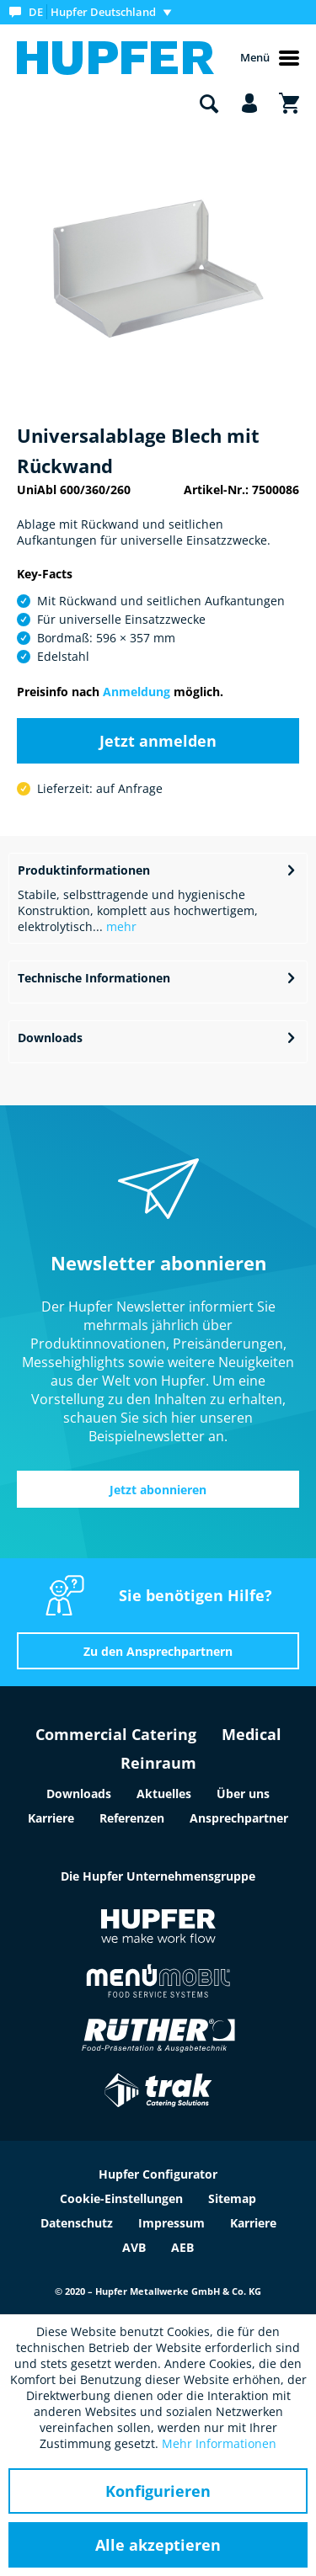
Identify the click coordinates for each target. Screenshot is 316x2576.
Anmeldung (136, 692)
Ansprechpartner (239, 1818)
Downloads (50, 1038)
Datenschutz (76, 2223)
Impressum (171, 2223)
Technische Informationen (94, 978)
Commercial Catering (115, 1734)
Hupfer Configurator (158, 2174)
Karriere (51, 1818)
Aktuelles (164, 1794)
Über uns (243, 1794)
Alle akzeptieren (158, 2545)
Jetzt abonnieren (158, 1490)
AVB (134, 2247)
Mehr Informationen (219, 2443)
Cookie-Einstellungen (121, 2198)
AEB (182, 2247)
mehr (120, 926)
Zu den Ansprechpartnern (158, 1651)
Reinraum (158, 1763)
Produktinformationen (84, 870)
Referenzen (131, 1818)
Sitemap (232, 2198)
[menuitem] (93, 12)
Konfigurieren (158, 2491)
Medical (251, 1734)
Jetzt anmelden (158, 741)
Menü (269, 58)
